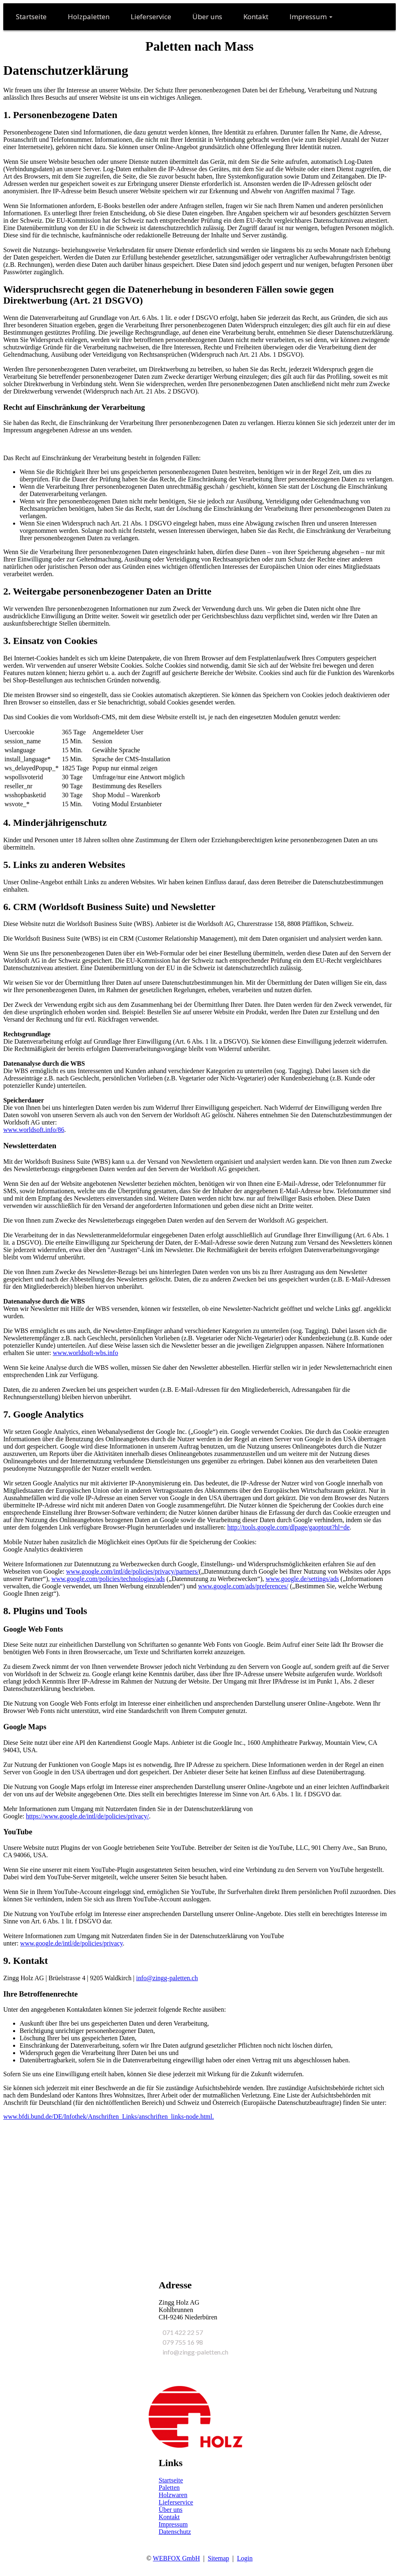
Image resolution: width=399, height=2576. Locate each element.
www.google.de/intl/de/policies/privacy (71, 1943)
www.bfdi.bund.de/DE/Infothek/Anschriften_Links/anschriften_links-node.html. (108, 2116)
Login (244, 2558)
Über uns (171, 2509)
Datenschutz (175, 2531)
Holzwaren (173, 2494)
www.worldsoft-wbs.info (85, 1352)
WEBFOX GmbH (176, 2558)
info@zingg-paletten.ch (167, 1977)
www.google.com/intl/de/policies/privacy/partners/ (132, 1571)
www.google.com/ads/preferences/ (243, 1586)
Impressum (173, 2524)
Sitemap (218, 2558)
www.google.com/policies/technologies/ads (108, 1578)
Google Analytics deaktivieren (43, 1549)
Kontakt (169, 2516)
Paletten (169, 2487)
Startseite (171, 2480)
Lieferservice (176, 2502)
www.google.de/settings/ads (302, 1578)
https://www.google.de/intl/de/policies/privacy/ (87, 1816)
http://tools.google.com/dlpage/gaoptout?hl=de (288, 1527)
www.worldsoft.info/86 (33, 1129)
